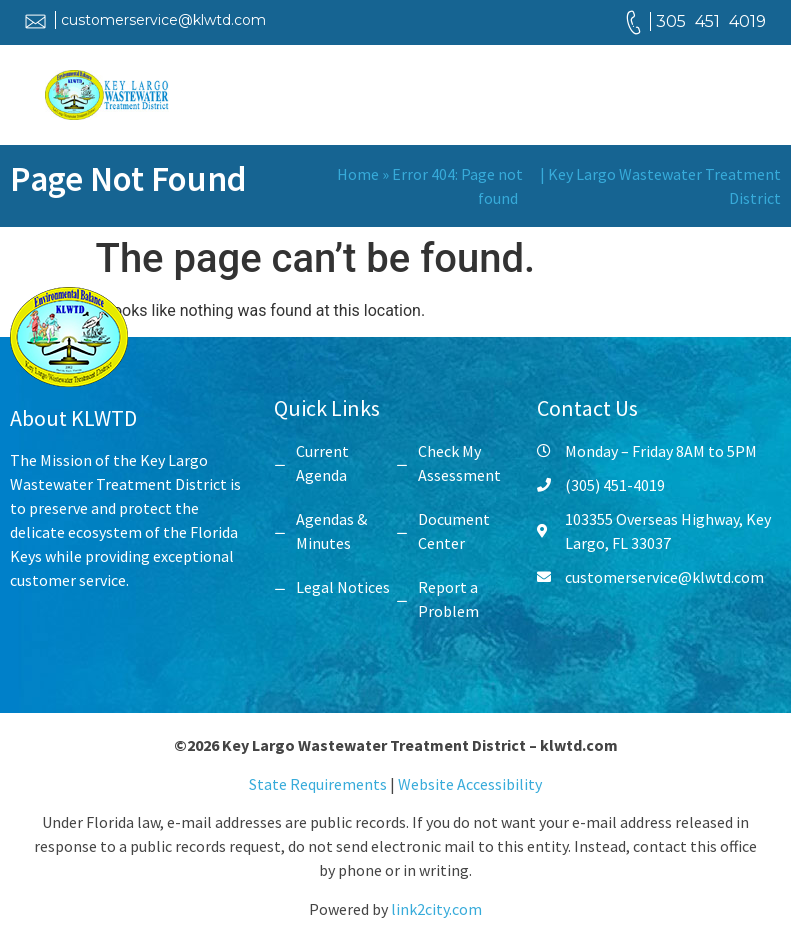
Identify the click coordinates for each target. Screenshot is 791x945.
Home (358, 174)
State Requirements (319, 784)
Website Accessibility (470, 784)
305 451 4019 (711, 21)
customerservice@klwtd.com (163, 20)
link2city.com (436, 909)
